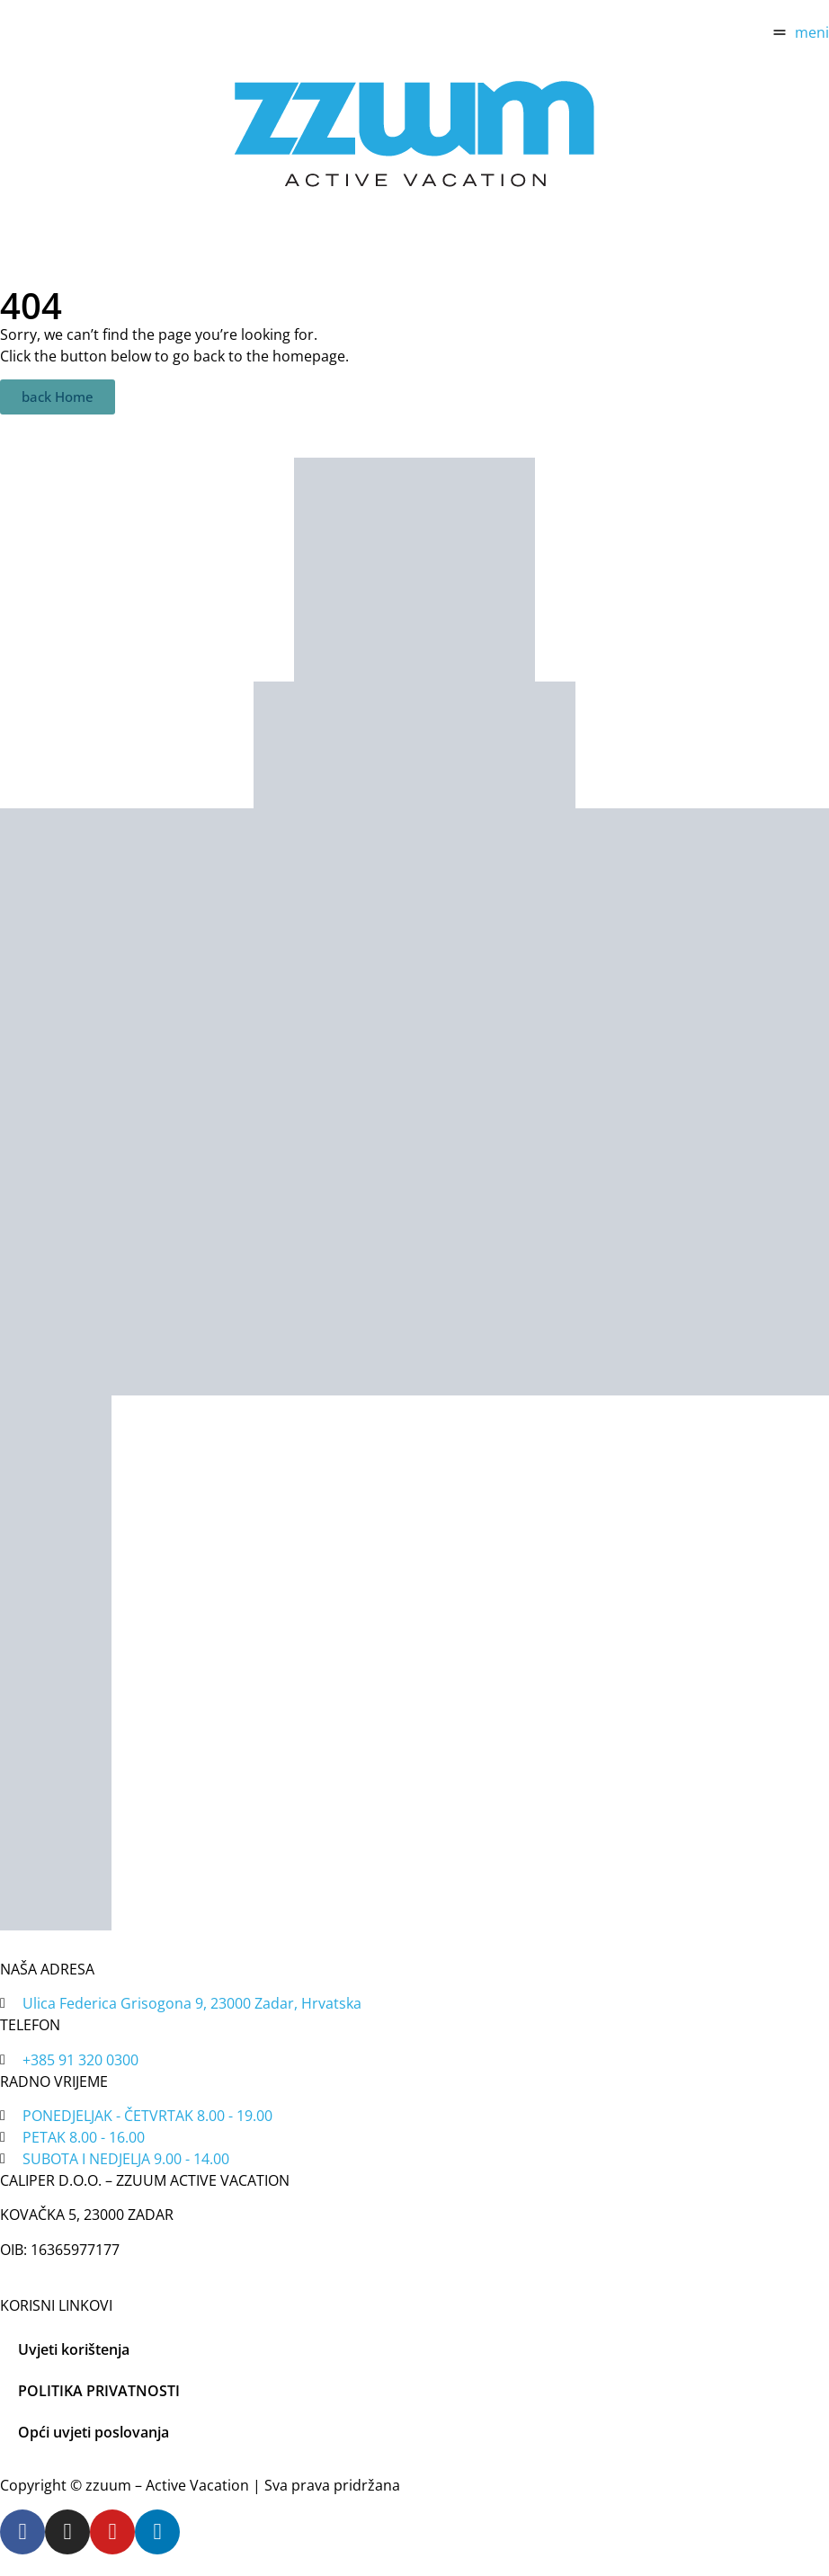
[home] (414, 133)
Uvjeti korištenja (73, 2349)
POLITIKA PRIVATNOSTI (99, 2391)
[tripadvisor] (414, 745)
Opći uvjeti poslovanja (93, 2432)
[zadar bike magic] (414, 570)
